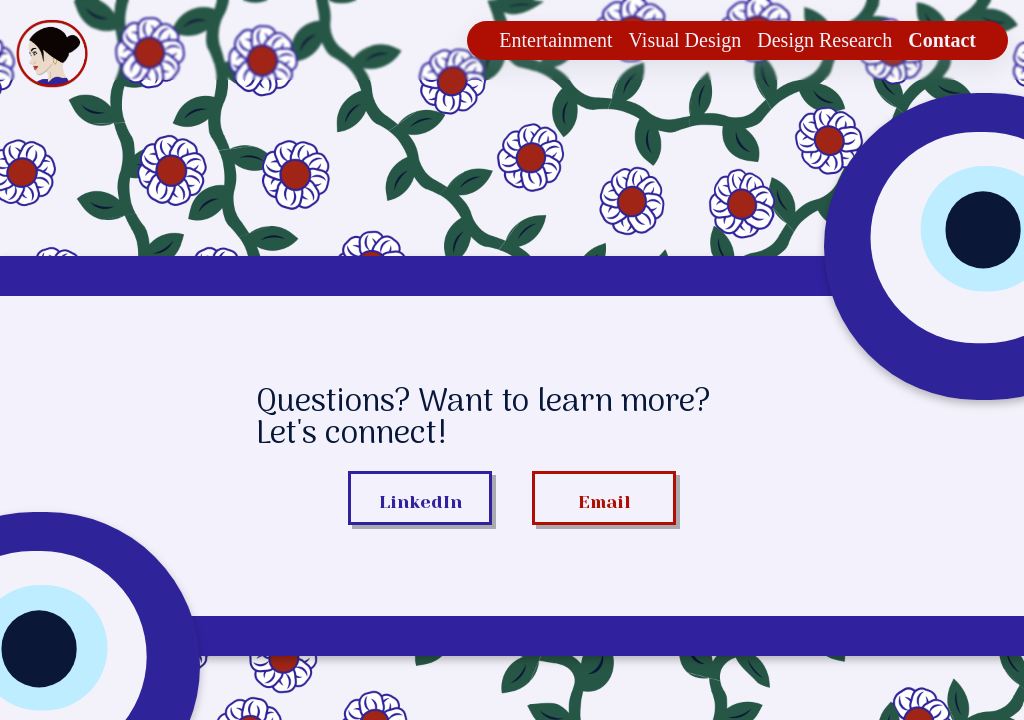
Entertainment (555, 40)
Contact (942, 40)
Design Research (824, 40)
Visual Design (685, 40)
